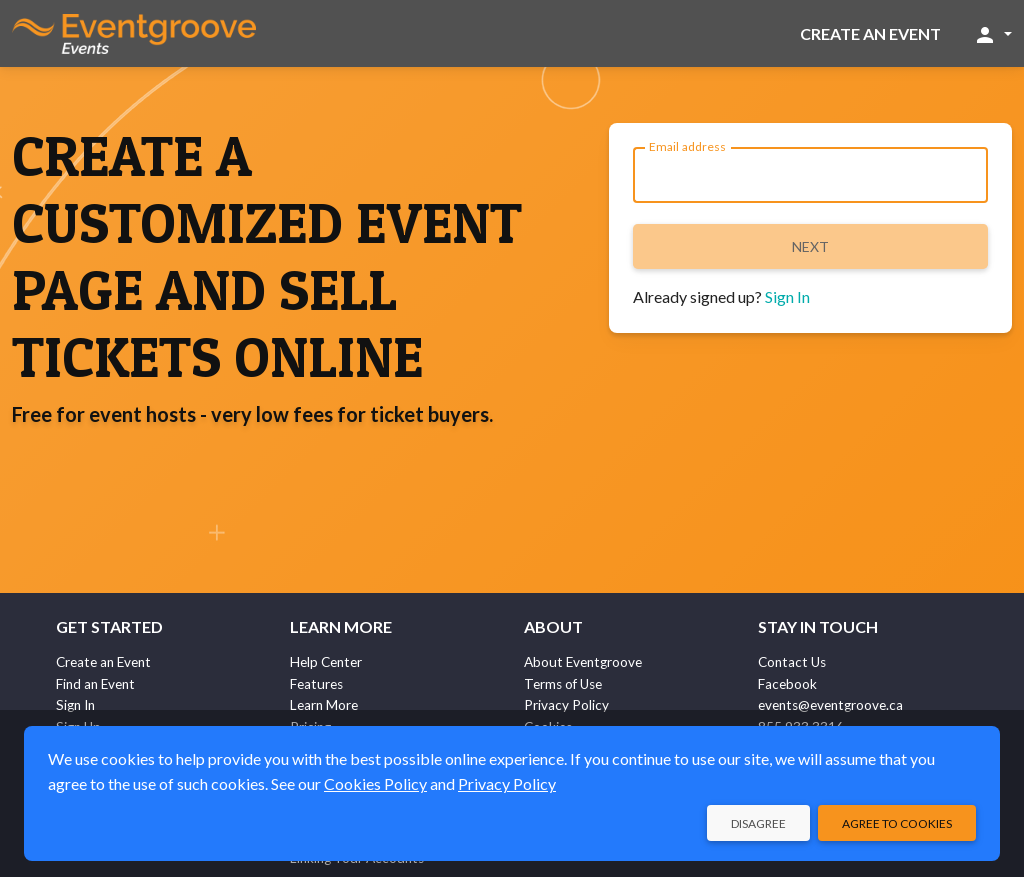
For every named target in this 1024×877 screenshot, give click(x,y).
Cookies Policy (375, 783)
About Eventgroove (583, 662)
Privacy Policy (566, 705)
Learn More (324, 705)
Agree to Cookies (897, 823)
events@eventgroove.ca (830, 705)
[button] (992, 34)
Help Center (326, 662)
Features (316, 684)
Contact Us (792, 662)
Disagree (758, 823)
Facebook (787, 684)
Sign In (787, 296)
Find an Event (95, 684)
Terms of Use (563, 684)
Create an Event (870, 33)
